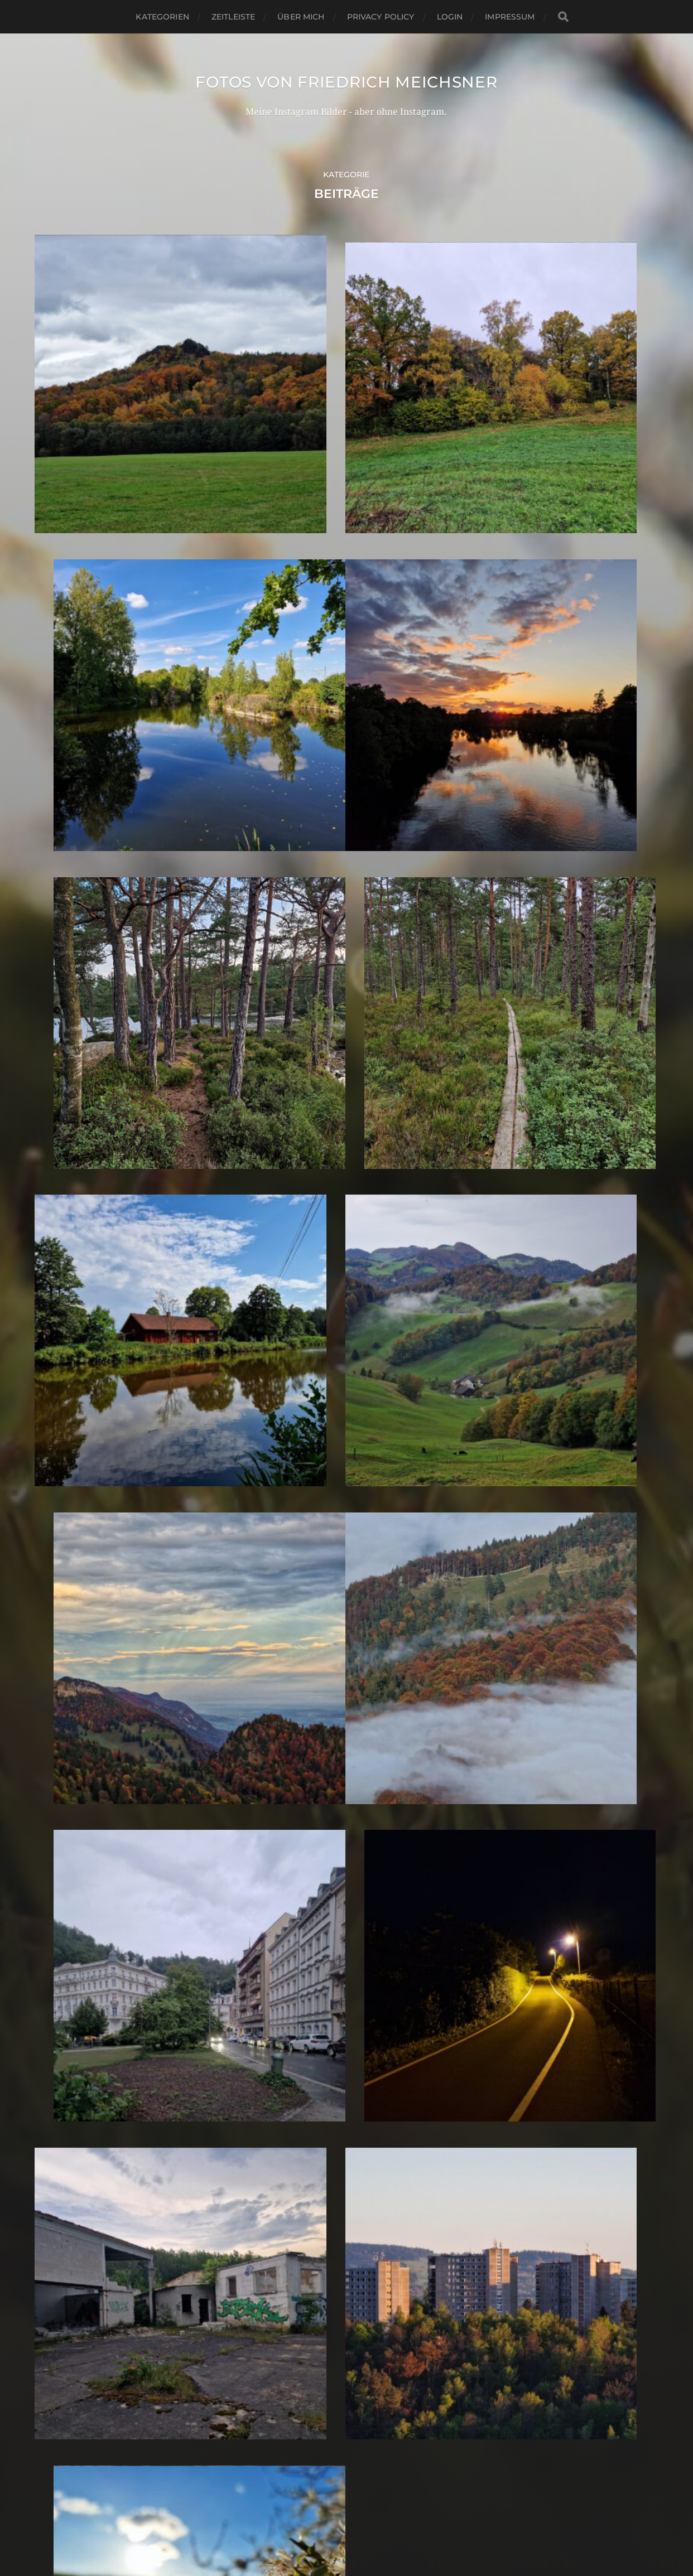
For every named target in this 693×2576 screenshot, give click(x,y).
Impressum (510, 17)
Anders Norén (371, 2527)
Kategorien (162, 17)
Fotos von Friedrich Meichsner (346, 82)
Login (450, 17)
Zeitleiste (233, 17)
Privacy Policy (381, 17)
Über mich (300, 17)
